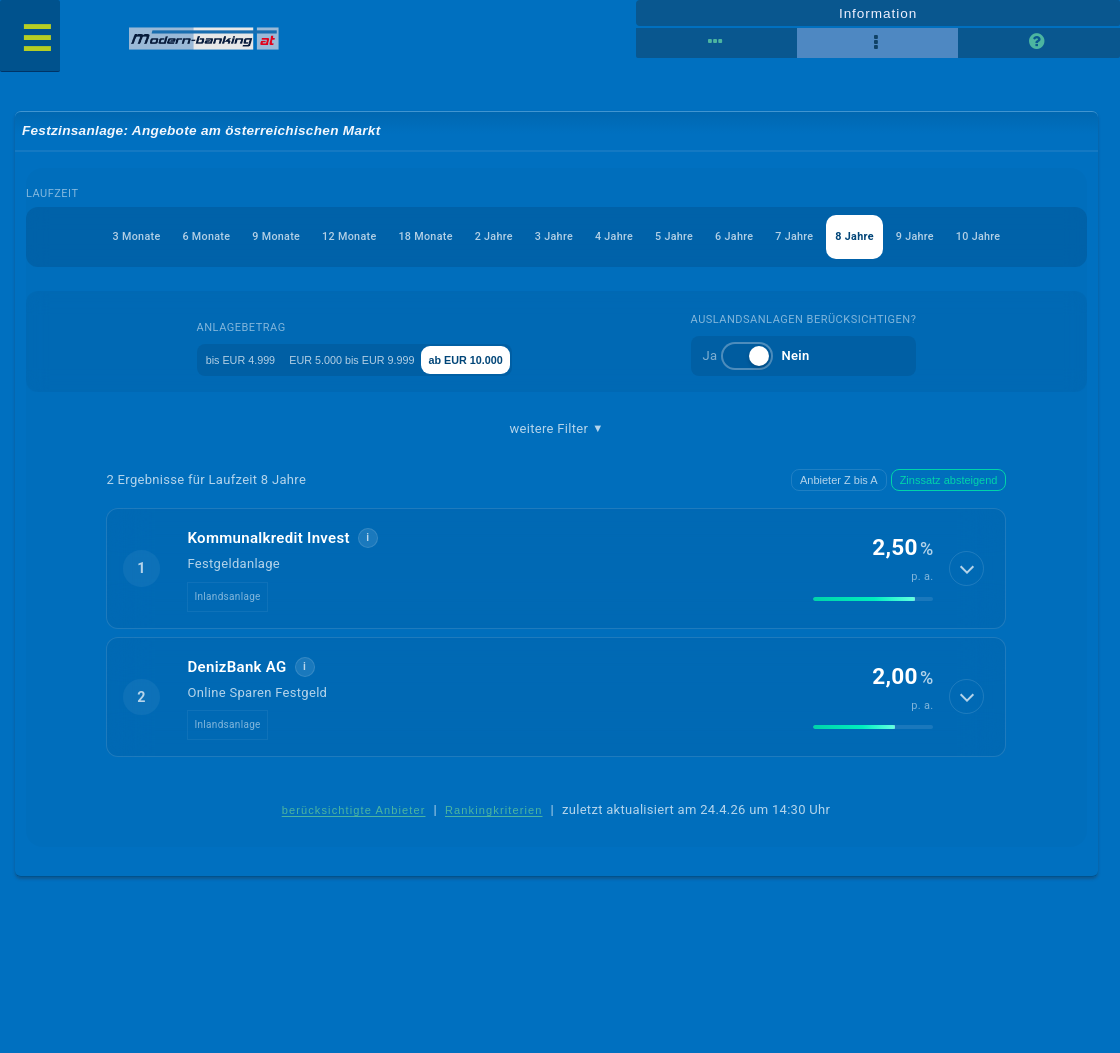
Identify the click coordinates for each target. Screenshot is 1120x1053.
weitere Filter (557, 432)
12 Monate (298, 238)
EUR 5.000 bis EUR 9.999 (369, 361)
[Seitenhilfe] (1038, 42)
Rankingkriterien (494, 815)
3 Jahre (541, 238)
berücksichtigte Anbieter (354, 815)
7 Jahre (825, 238)
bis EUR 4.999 (220, 361)
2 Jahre (470, 238)
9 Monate (211, 238)
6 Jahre (754, 238)
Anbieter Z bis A (839, 484)
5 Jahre (683, 238)
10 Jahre (1041, 238)
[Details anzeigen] (966, 573)
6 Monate (129, 238)
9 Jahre (967, 238)
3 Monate (46, 238)
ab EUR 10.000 (522, 361)
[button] (557, 573)
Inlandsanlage (228, 600)
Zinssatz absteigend (949, 484)
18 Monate (388, 238)
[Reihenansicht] (716, 42)
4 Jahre (612, 238)
